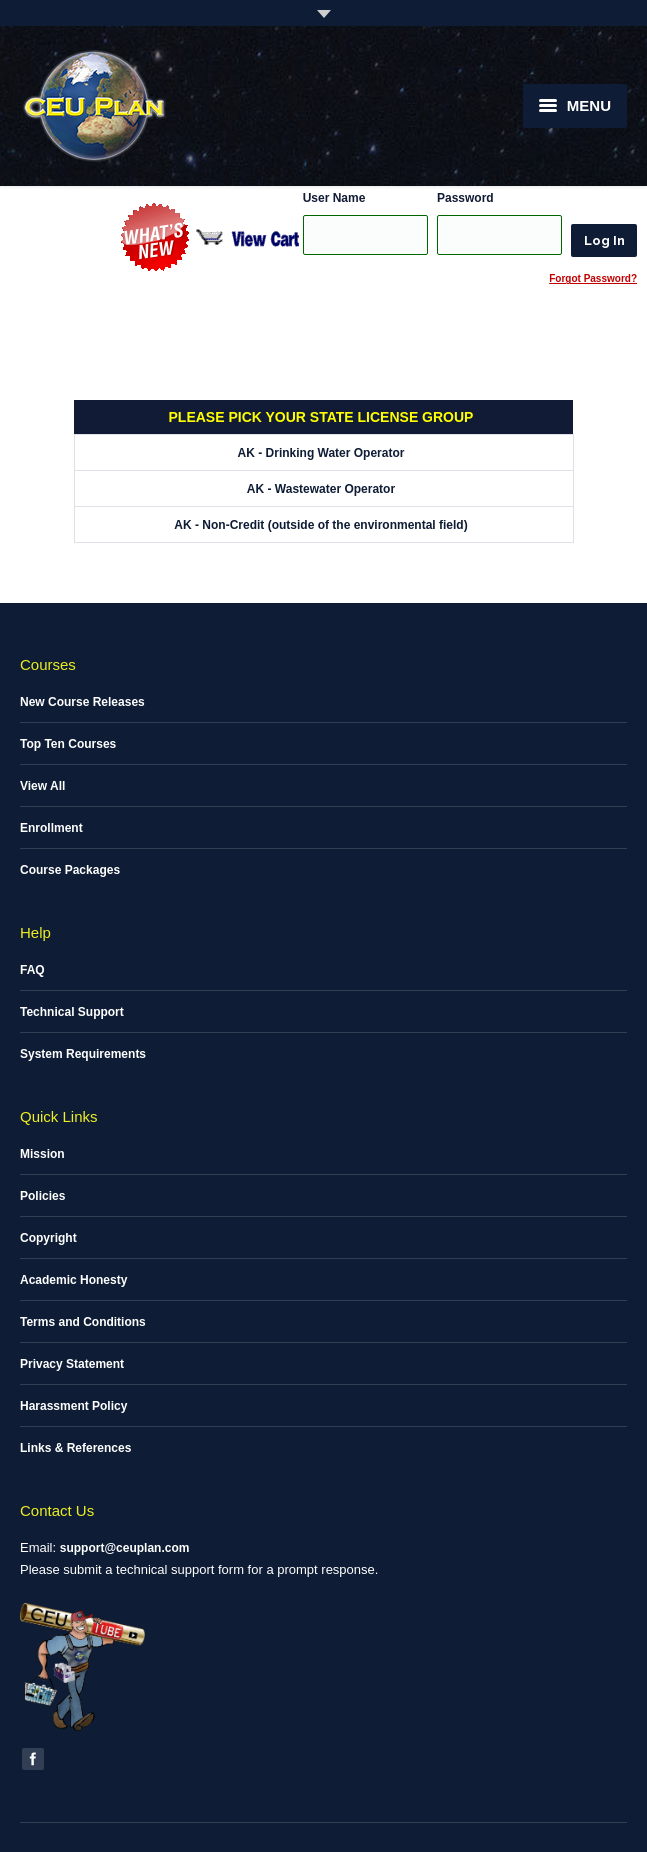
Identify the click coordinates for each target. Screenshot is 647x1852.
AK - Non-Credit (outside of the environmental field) (320, 525)
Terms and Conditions (83, 1322)
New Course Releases (82, 702)
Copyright (48, 1238)
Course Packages (70, 870)
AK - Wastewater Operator (321, 489)
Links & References (75, 1448)
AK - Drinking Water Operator (321, 453)
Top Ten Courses (68, 744)
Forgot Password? (593, 278)
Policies (42, 1196)
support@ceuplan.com (125, 1548)
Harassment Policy (73, 1406)
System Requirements (83, 1054)
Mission (42, 1154)
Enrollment (51, 828)
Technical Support (72, 1012)
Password (465, 198)
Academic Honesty (73, 1280)
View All (42, 786)
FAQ (32, 970)
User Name (334, 198)
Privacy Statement (72, 1364)
